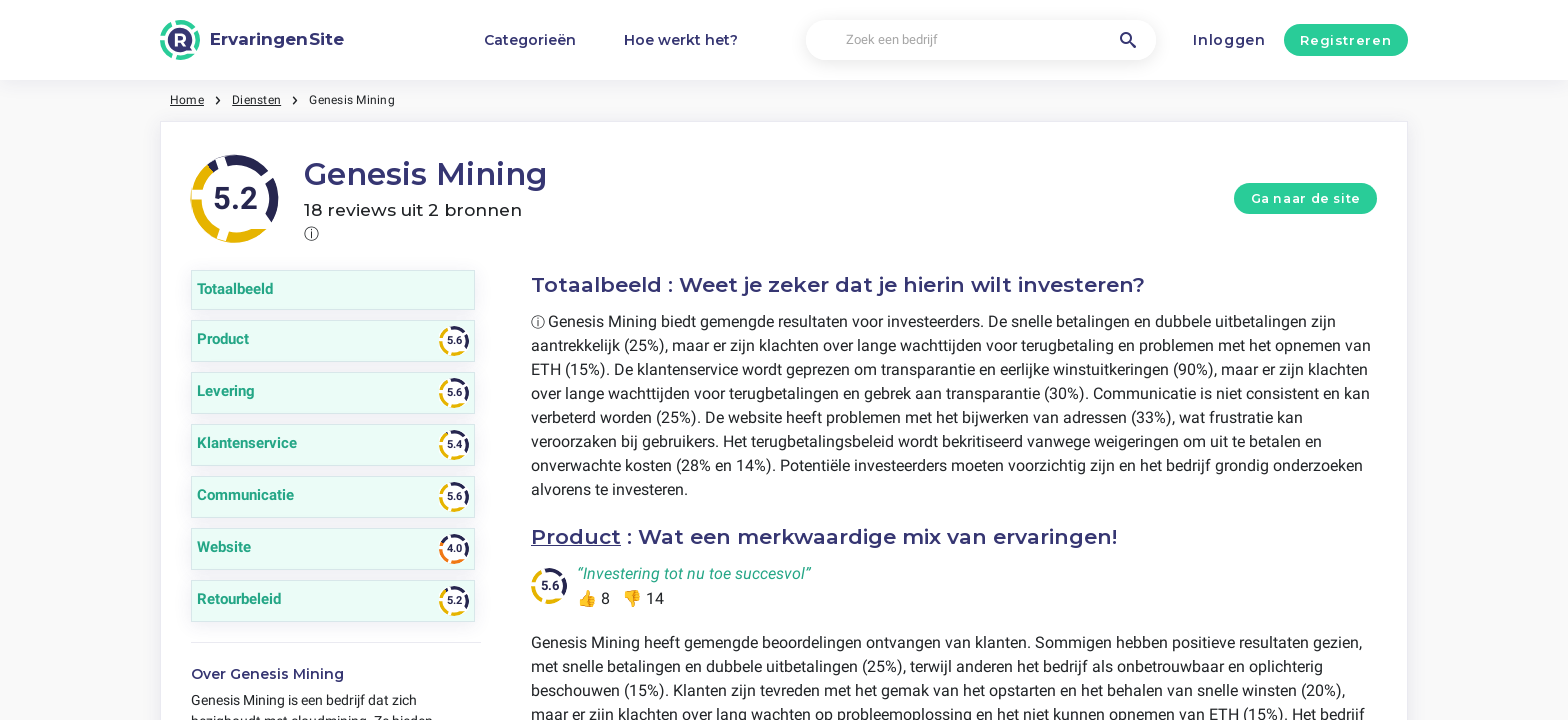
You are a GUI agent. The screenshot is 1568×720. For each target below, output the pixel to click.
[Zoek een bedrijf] (981, 40)
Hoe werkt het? (681, 40)
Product (576, 536)
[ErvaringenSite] (252, 40)
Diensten (256, 100)
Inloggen (1229, 40)
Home (187, 100)
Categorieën (530, 40)
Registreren (1345, 40)
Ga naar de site (1306, 198)
